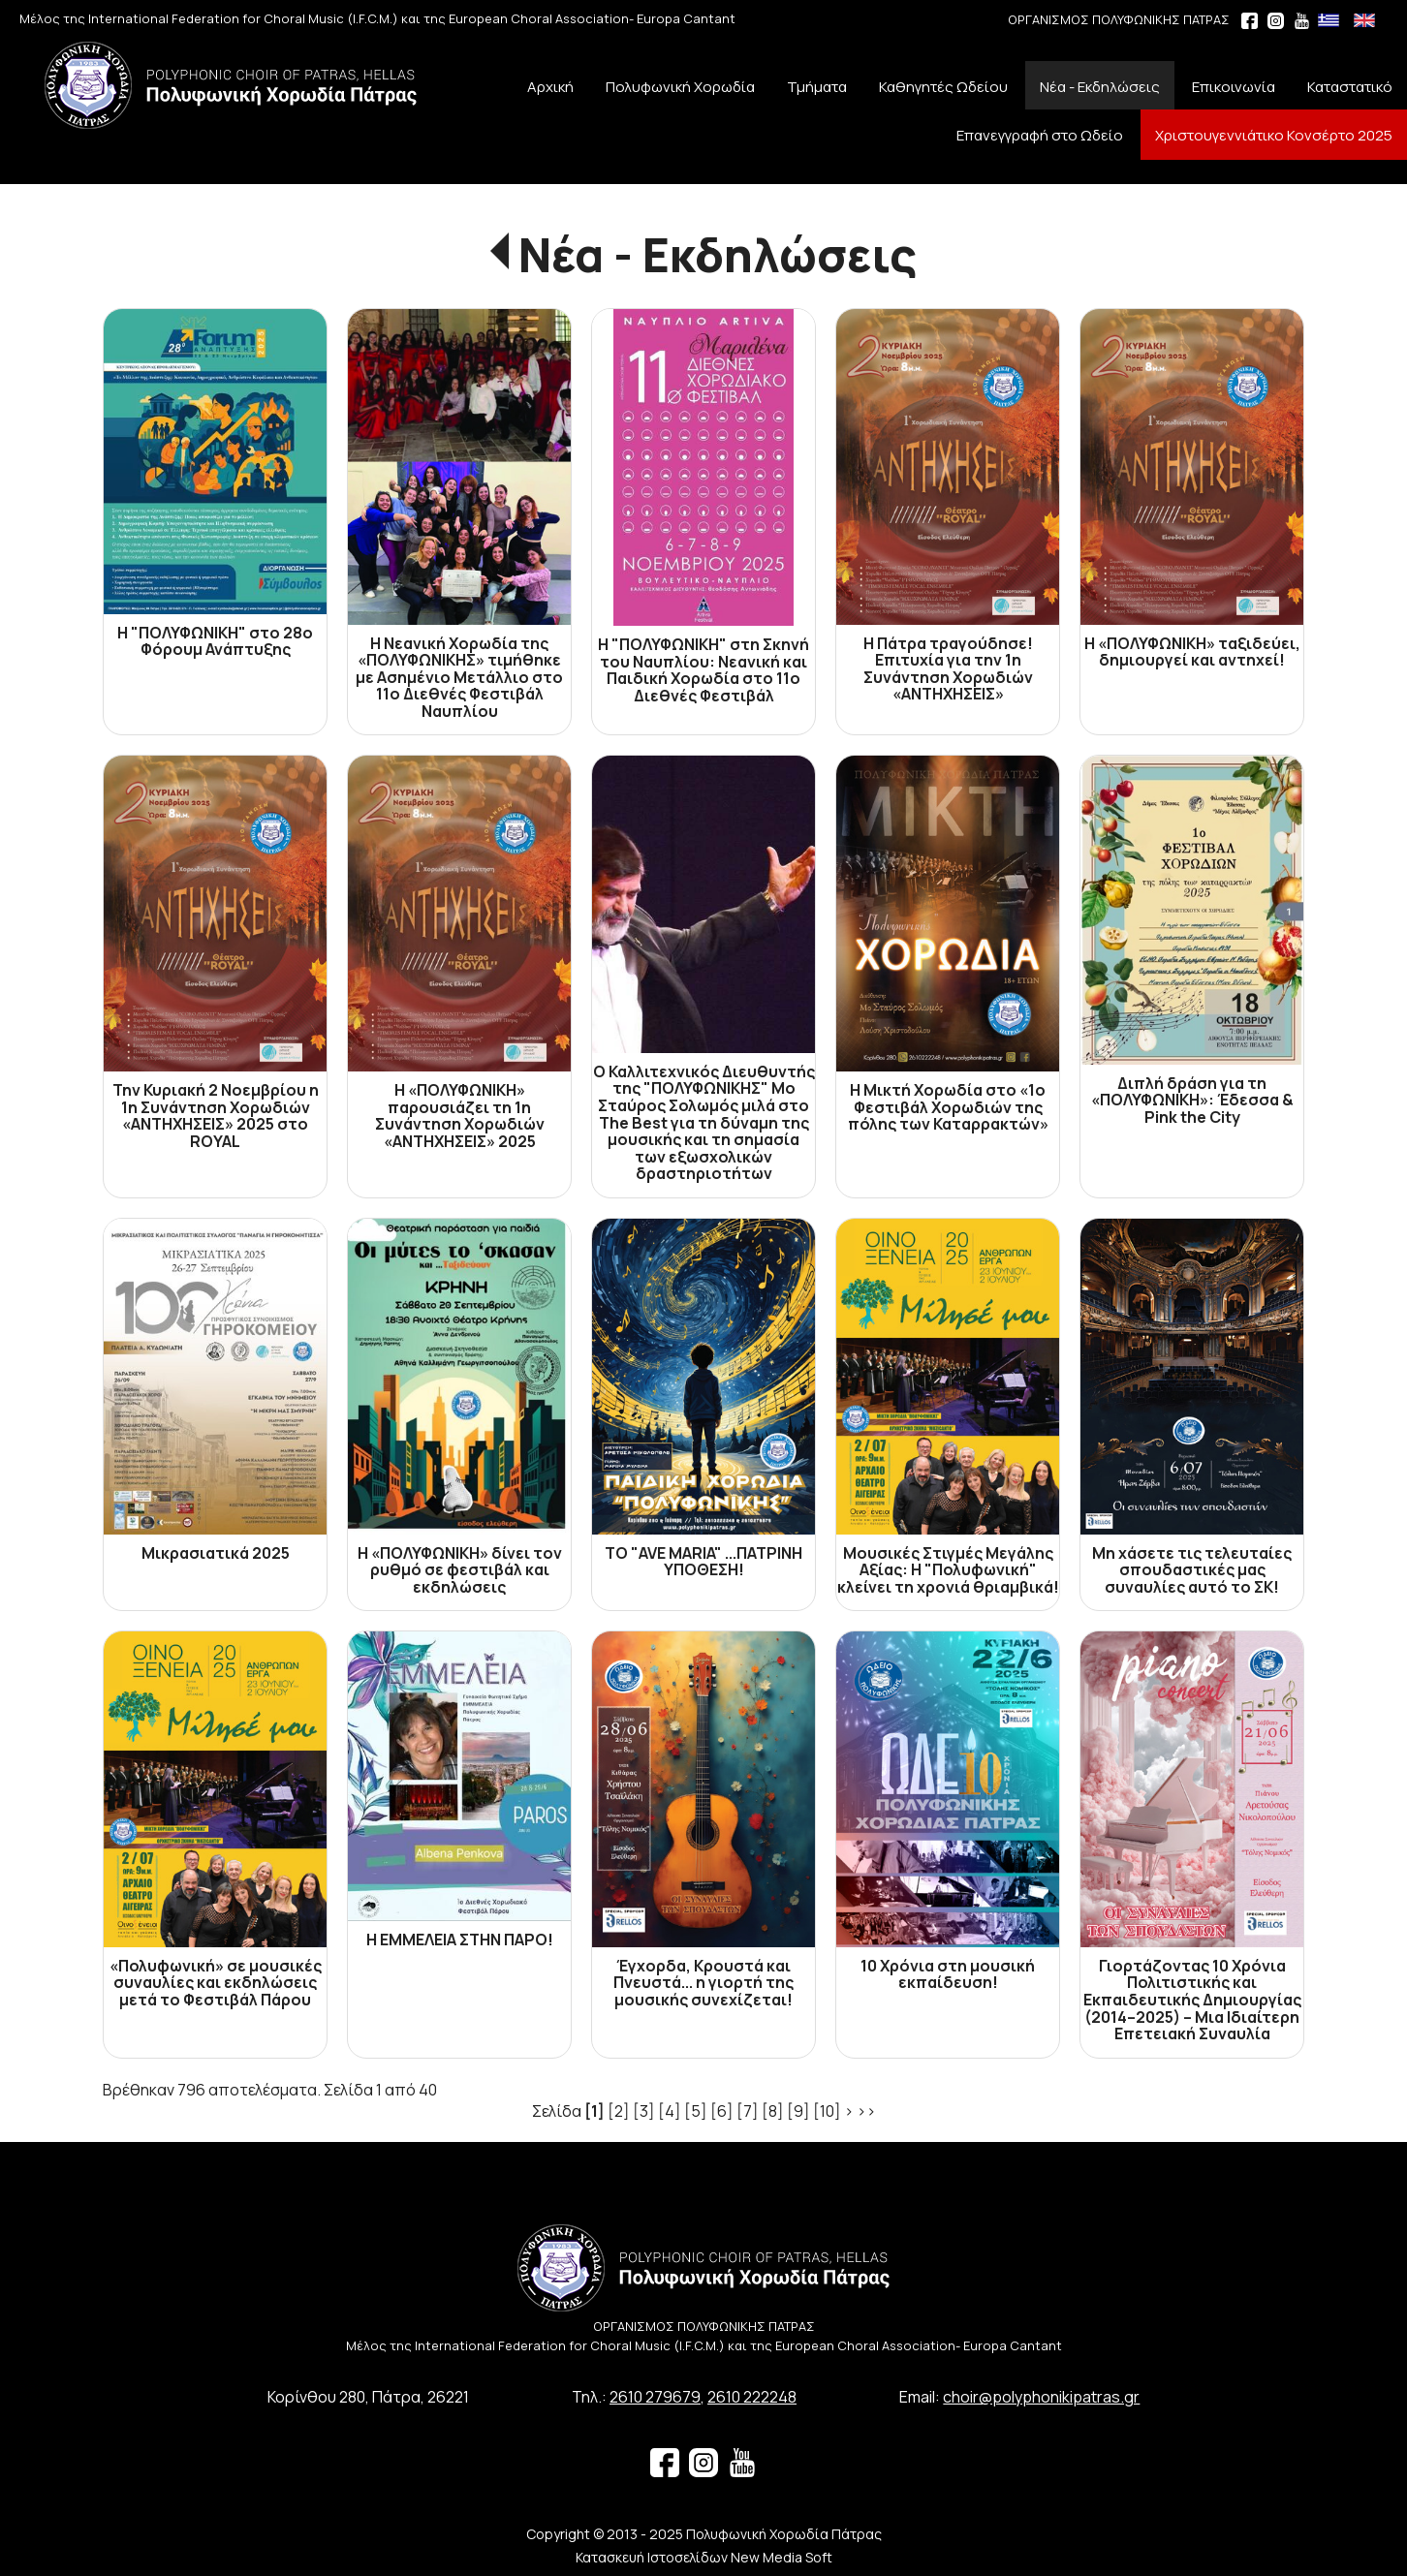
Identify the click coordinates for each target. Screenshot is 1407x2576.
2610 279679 (655, 2396)
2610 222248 (752, 2396)
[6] (722, 2111)
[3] (644, 2111)
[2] (619, 2111)
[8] (773, 2111)
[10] (827, 2111)
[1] (594, 2111)
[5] (695, 2111)
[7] (747, 2111)
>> (866, 2111)
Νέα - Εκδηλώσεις (717, 254)
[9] (798, 2111)
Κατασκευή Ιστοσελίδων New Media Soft (704, 2557)
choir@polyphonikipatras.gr (1041, 2396)
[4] (669, 2111)
